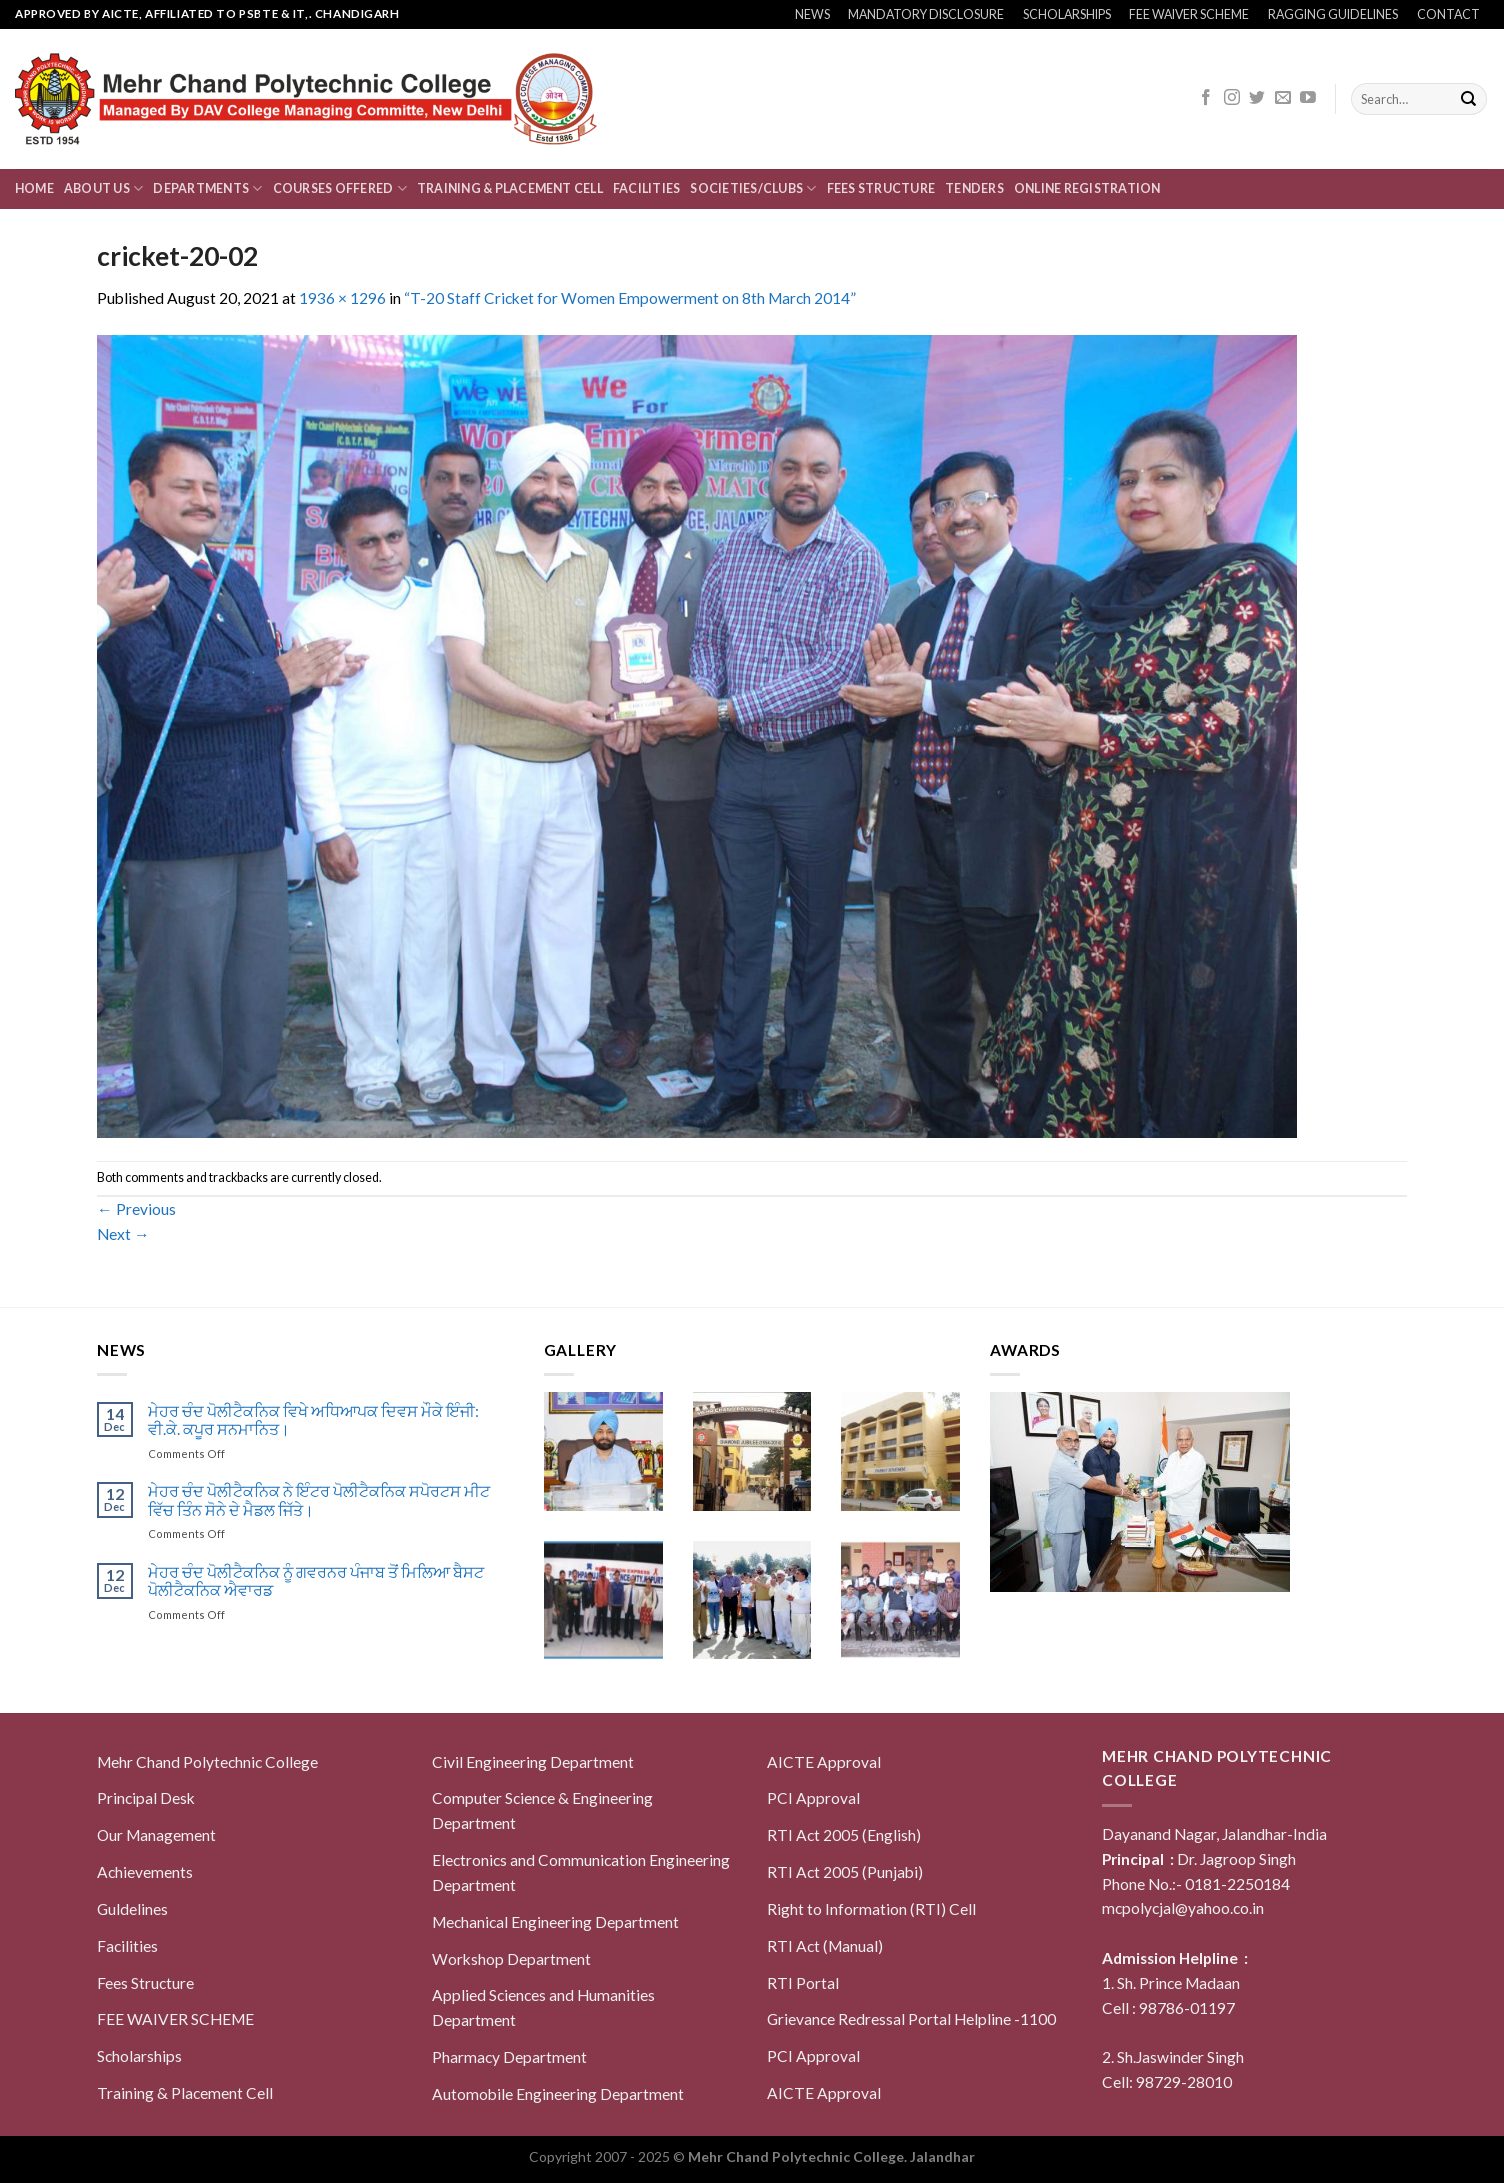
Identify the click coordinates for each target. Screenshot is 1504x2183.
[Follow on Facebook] (1206, 98)
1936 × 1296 (342, 298)
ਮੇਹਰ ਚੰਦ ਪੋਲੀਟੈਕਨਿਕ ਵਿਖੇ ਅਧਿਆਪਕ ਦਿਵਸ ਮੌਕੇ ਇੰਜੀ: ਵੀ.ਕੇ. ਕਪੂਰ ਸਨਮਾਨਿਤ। (313, 1420)
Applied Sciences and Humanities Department (543, 2007)
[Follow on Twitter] (1257, 98)
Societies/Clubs (753, 188)
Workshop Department (511, 1959)
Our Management (156, 1835)
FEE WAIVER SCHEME (1189, 14)
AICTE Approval (824, 1762)
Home (34, 188)
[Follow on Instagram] (1232, 98)
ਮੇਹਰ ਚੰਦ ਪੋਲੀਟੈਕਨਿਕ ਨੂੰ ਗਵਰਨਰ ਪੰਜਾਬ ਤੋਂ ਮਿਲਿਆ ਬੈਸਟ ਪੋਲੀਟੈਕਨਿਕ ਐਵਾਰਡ (316, 1581)
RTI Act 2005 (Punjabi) (845, 1872)
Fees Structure (881, 188)
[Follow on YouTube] (1308, 98)
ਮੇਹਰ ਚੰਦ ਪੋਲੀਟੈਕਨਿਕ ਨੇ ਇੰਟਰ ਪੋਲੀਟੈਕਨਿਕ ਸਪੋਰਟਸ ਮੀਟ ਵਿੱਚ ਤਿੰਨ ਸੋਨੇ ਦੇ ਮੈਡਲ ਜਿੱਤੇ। (319, 1500)
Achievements (145, 1872)
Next (123, 1234)
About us (103, 188)
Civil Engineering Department (533, 1762)
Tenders (974, 188)
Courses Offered (340, 188)
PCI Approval (813, 1798)
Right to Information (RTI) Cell (871, 1909)
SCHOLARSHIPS (1067, 14)
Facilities (646, 188)
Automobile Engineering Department (558, 2094)
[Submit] (1468, 99)
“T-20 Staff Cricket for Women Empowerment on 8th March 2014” (630, 298)
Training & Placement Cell (510, 188)
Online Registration (1087, 188)
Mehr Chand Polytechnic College (207, 1762)
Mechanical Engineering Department (555, 1922)
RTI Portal (803, 1983)
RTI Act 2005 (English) (844, 1835)
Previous (136, 1209)
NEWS (812, 14)
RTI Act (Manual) (825, 1946)
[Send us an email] (1283, 98)
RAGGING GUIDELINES (1333, 14)
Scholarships (139, 2056)
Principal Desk (146, 1798)
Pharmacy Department (509, 2057)
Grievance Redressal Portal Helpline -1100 (911, 2019)
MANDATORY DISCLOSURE (926, 14)
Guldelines (132, 1909)
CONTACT (1448, 14)
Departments (207, 188)
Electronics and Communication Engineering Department (581, 1872)
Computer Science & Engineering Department (542, 1810)
